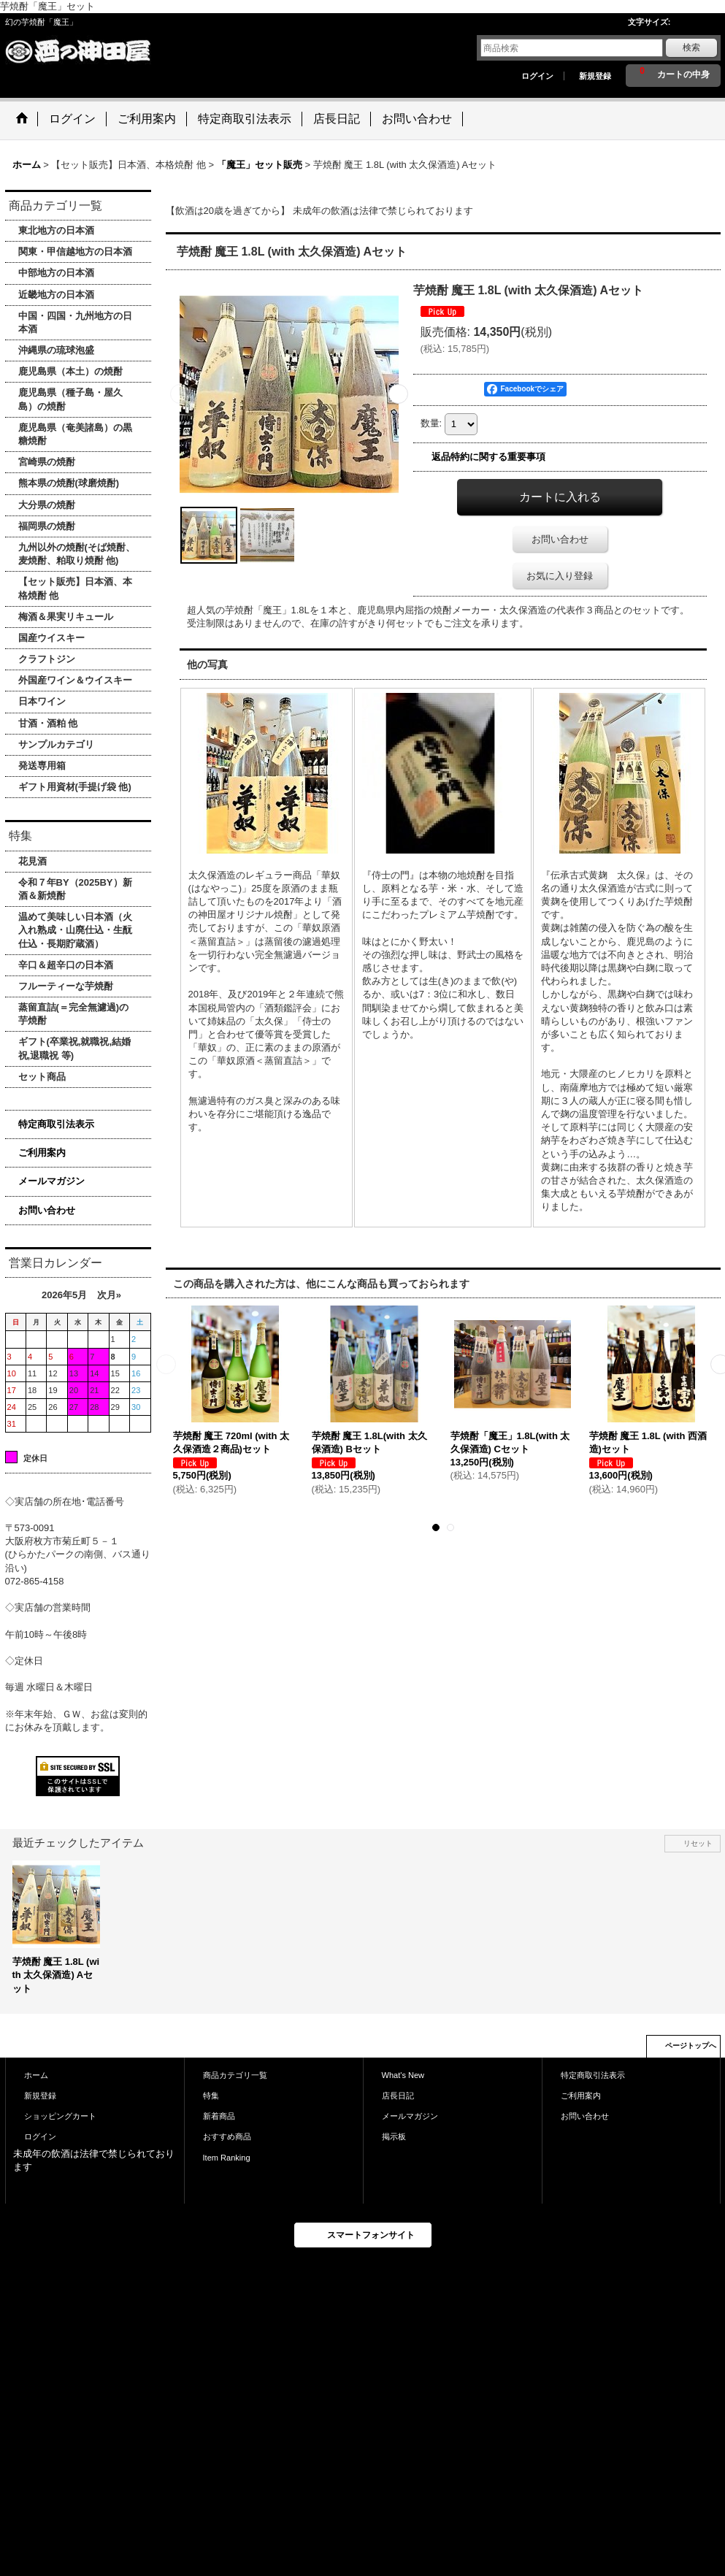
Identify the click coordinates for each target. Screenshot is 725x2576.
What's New (403, 2075)
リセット (698, 1843)
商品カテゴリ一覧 (235, 2075)
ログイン (537, 76)
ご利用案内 (42, 1152)
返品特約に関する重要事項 (488, 456)
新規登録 (595, 76)
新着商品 (219, 2116)
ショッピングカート (60, 2116)
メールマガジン (51, 1181)
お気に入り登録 (559, 575)
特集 (211, 2095)
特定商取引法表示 (56, 1124)
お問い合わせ (46, 1210)
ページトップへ (690, 2046)
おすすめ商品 (227, 2136)
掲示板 (394, 2136)
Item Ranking (226, 2157)
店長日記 (398, 2095)
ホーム (36, 2075)
